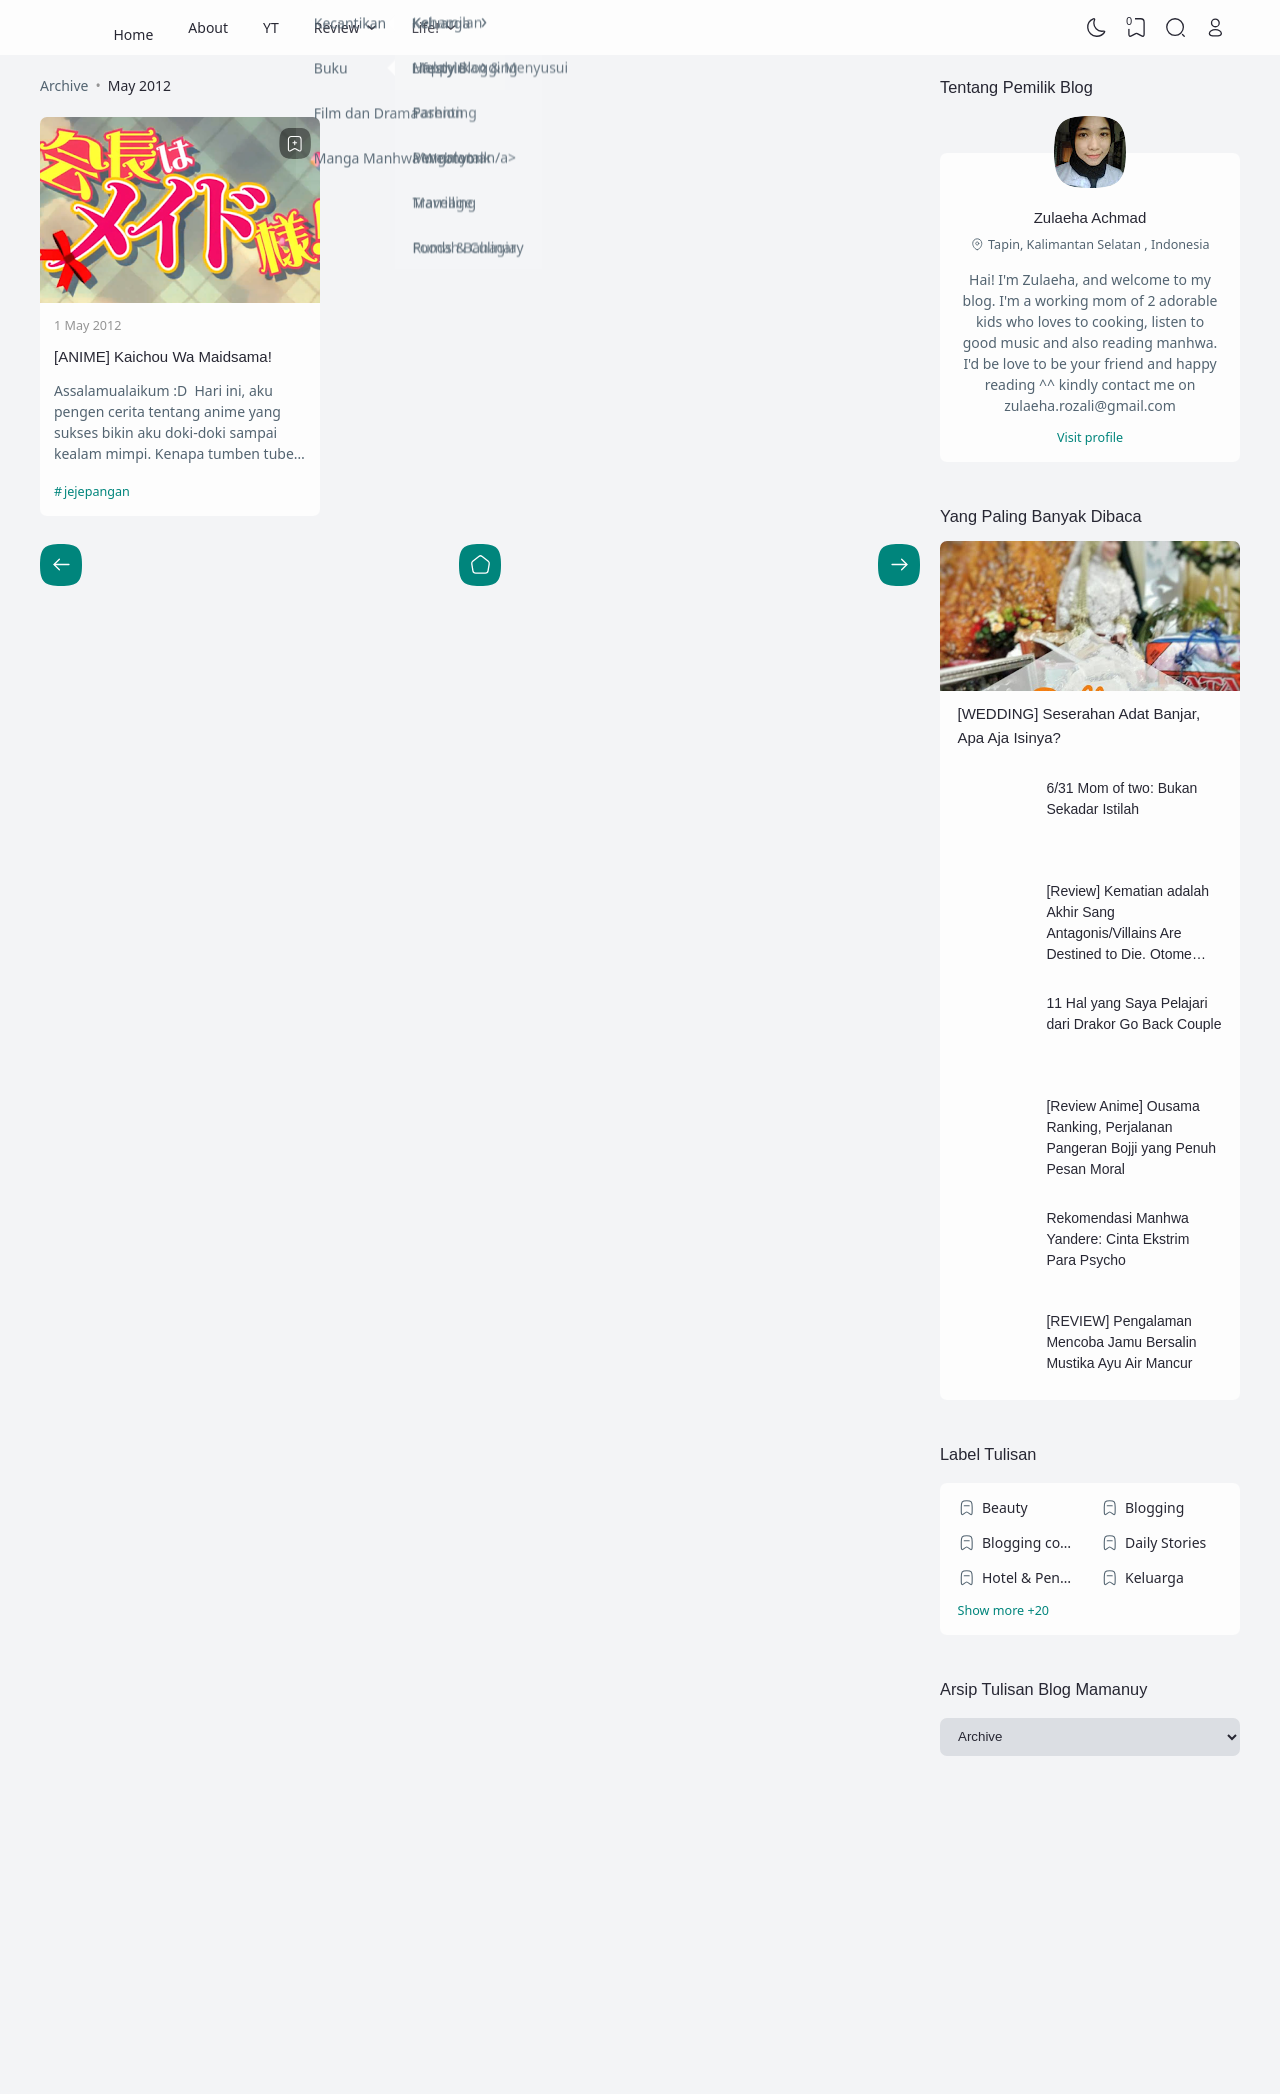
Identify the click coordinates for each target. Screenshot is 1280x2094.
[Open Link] (1215, 28)
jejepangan (97, 491)
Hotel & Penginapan (1031, 1577)
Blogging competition (1031, 1542)
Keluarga (1154, 1577)
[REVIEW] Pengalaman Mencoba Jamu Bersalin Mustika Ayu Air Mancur (1121, 1342)
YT (271, 27)
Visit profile (1090, 437)
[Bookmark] (295, 144)
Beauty (1005, 1507)
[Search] (1176, 28)
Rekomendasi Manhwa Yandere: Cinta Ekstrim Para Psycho (1117, 1239)
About (208, 27)
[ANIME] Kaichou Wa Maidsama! (163, 356)
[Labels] (1090, 1611)
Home (134, 27)
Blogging (1154, 1507)
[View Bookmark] (1136, 28)
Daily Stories (1165, 1542)
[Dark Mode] (1097, 28)
